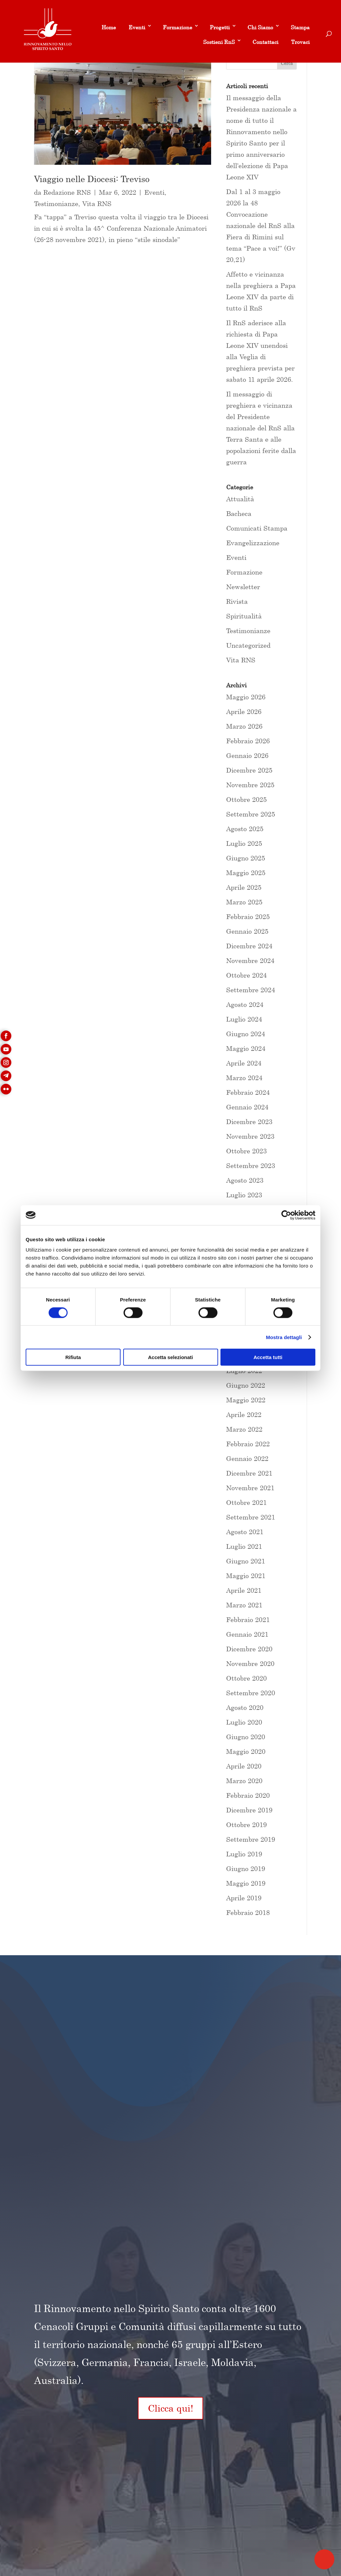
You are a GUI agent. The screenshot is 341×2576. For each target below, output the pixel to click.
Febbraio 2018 (248, 1912)
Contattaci (265, 42)
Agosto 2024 (244, 1004)
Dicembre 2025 (249, 770)
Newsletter (243, 586)
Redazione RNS (67, 192)
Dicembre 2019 (249, 1810)
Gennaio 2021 (247, 1634)
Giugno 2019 (245, 1868)
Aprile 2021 (243, 1590)
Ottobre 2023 (246, 1151)
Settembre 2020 (250, 1693)
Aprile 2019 (243, 1898)
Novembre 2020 (250, 1663)
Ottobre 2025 (246, 799)
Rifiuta (73, 1357)
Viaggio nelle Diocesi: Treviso (92, 179)
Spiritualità (244, 616)
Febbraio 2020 (248, 1795)
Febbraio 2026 (248, 741)
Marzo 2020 (244, 1780)
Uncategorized (248, 645)
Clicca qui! (170, 2408)
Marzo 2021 (244, 1605)
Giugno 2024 (245, 1034)
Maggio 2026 (245, 697)
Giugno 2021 (245, 1561)
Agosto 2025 (244, 828)
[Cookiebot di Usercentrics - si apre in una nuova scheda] (286, 1215)
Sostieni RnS (219, 42)
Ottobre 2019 (246, 1824)
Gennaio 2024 (247, 1107)
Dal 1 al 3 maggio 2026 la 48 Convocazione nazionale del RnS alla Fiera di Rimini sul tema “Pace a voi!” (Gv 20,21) (260, 225)
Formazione (177, 27)
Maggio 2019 (245, 1883)
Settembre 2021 (250, 1517)
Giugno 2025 (245, 858)
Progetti (220, 27)
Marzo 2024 (244, 1077)
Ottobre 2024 (246, 975)
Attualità (240, 499)
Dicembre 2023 (249, 1121)
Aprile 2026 (243, 711)
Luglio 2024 (244, 1019)
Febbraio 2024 (248, 1092)
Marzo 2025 (244, 902)
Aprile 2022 (243, 1414)
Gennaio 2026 (247, 755)
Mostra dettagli (284, 1337)
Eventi (137, 27)
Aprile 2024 (243, 1063)
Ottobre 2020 (246, 1678)
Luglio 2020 (244, 1722)
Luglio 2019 (244, 1854)
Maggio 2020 (245, 1751)
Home (109, 27)
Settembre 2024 (250, 990)
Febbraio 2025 (248, 916)
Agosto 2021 (244, 1531)
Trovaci (300, 42)
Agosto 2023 (244, 1180)
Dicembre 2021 (249, 1473)
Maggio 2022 (245, 1400)
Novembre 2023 (250, 1136)
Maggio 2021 (245, 1575)
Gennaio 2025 (247, 931)
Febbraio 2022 (248, 1444)
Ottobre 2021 (246, 1502)
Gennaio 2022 (247, 1458)
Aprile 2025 (243, 887)
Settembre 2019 (250, 1839)
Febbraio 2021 (248, 1619)
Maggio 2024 (245, 1048)
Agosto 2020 (244, 1707)
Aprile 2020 (243, 1766)
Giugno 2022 (245, 1385)
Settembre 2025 (250, 814)
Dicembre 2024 (249, 946)
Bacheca (238, 513)
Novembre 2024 (250, 960)
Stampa (300, 27)
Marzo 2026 (244, 726)
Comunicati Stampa (256, 528)
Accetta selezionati (170, 1357)
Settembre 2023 (250, 1165)
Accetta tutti (267, 1357)
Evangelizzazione (252, 543)
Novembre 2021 (250, 1488)
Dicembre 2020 (249, 1649)
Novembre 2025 (250, 785)
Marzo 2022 (244, 1429)
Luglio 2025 (244, 843)
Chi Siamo (260, 27)
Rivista (237, 601)
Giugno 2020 (245, 1737)
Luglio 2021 (244, 1546)
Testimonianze (56, 203)
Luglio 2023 (244, 1195)
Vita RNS (97, 203)
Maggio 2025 (245, 872)
